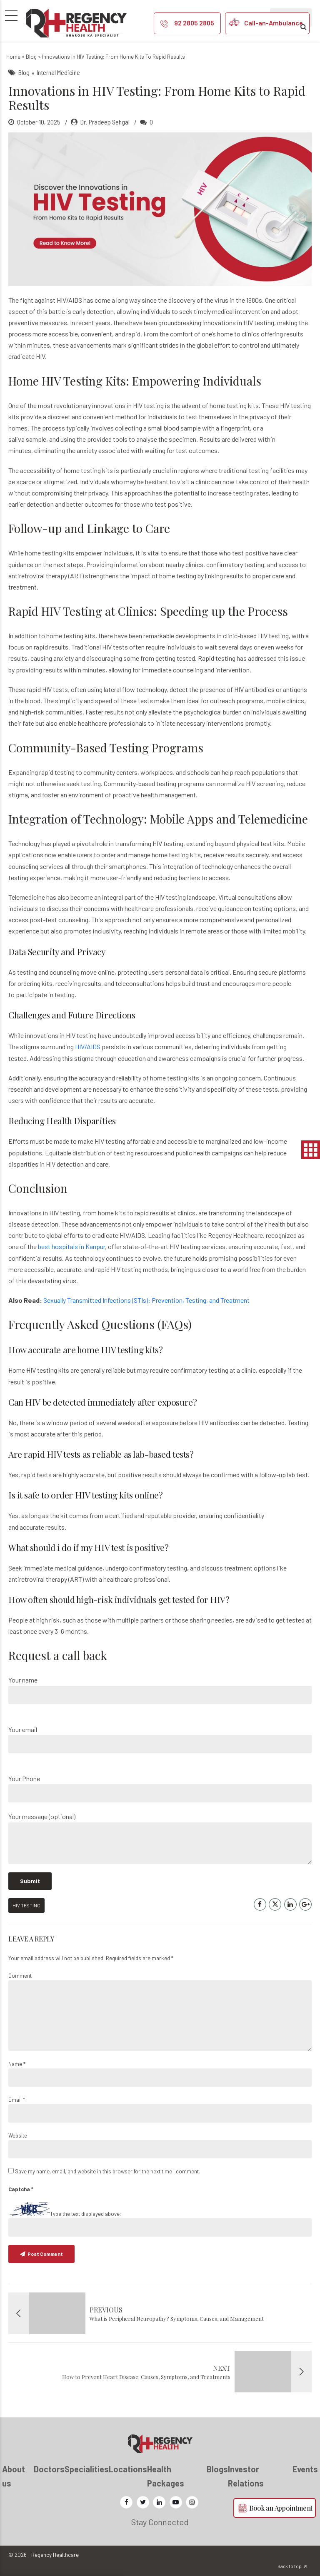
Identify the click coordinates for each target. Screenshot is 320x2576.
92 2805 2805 (194, 23)
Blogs (217, 2469)
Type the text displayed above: (85, 2213)
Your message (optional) (160, 1838)
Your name (160, 1690)
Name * (16, 2064)
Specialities (87, 2469)
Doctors (49, 2469)
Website (17, 2135)
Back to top (290, 2566)
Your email (160, 1739)
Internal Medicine (58, 72)
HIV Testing (26, 1905)
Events (305, 2469)
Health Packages (165, 2476)
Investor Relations (246, 2476)
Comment (20, 1975)
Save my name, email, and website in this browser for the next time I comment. (107, 2171)
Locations (128, 2469)
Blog (31, 56)
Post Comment (45, 2254)
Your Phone (160, 1788)
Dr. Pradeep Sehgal (105, 122)
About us (13, 2476)
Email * (16, 2099)
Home (13, 56)
